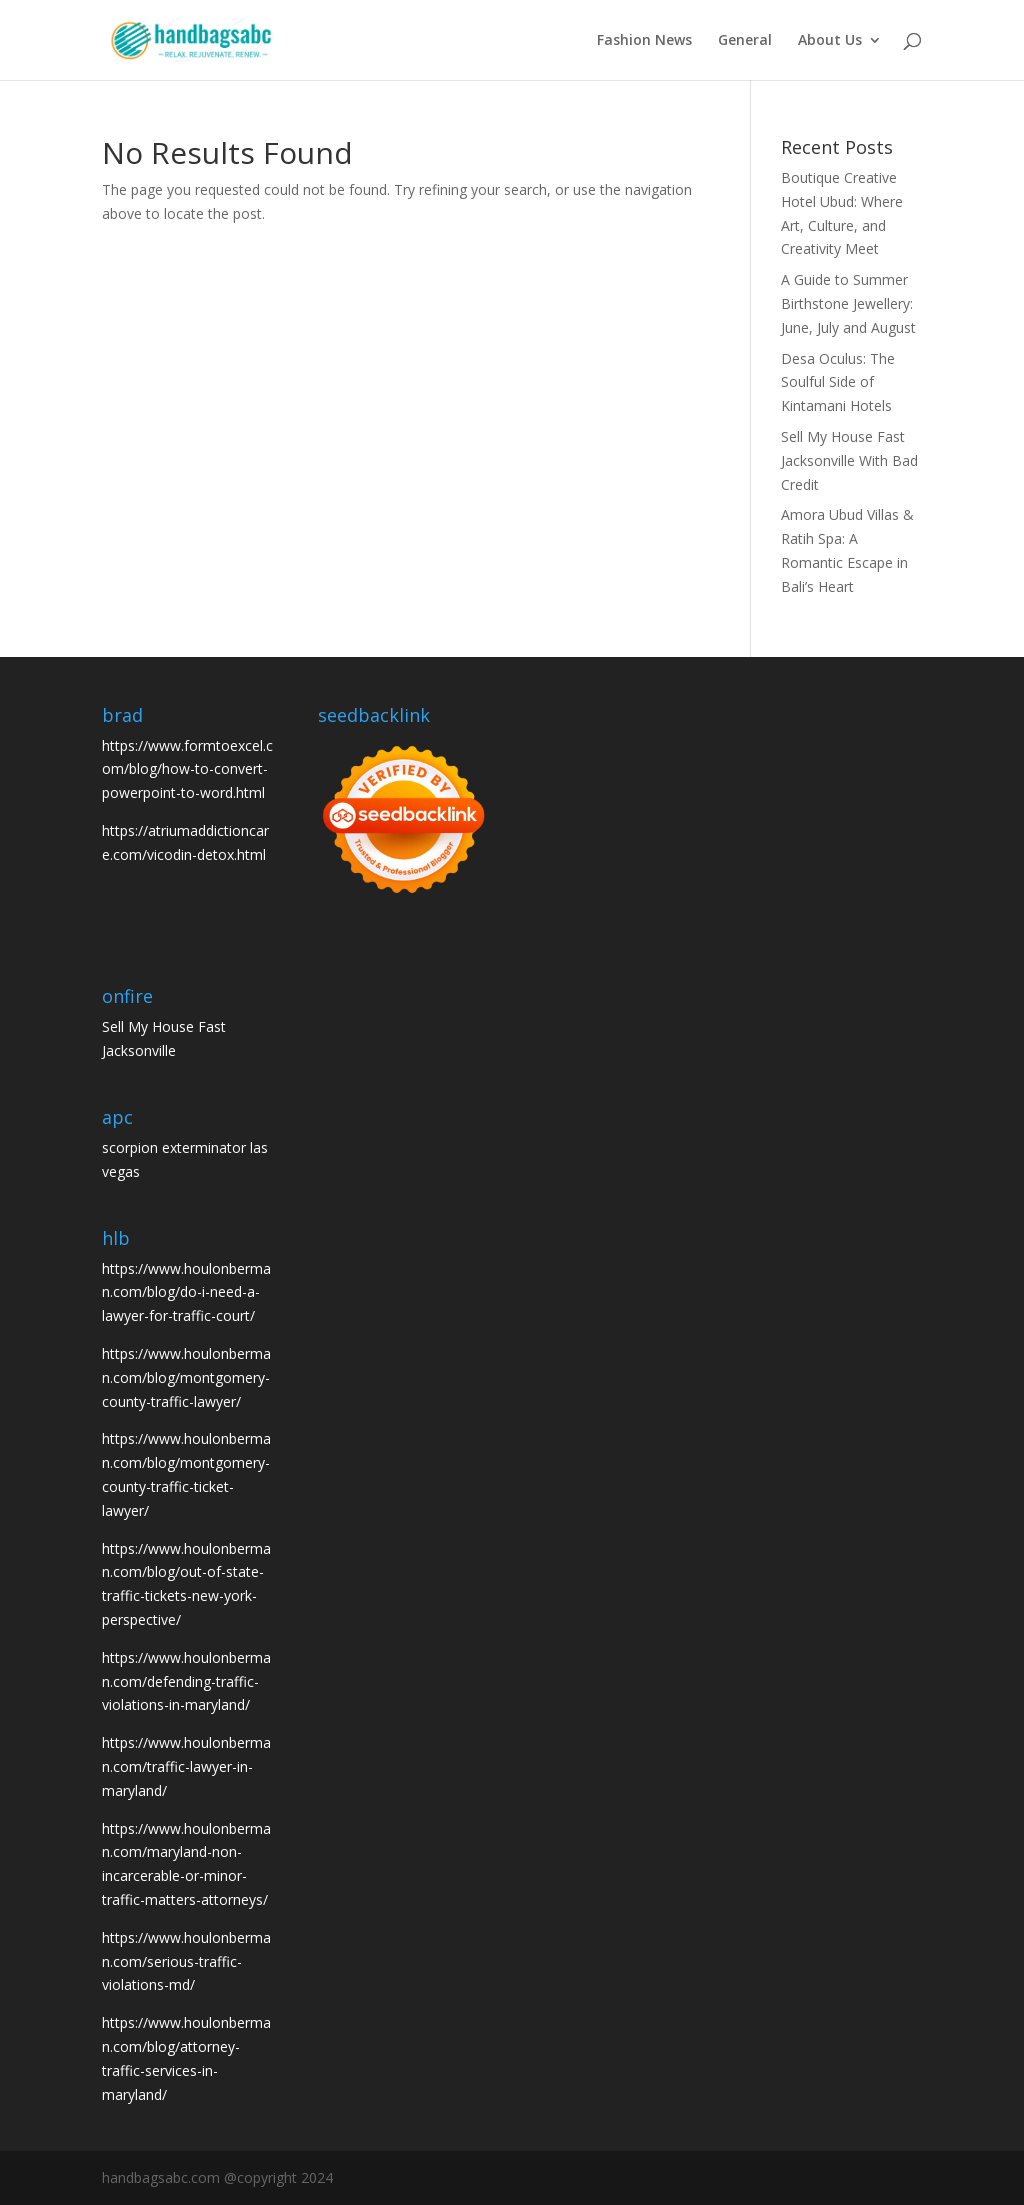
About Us (830, 41)
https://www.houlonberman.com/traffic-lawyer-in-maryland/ (186, 1766)
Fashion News (644, 41)
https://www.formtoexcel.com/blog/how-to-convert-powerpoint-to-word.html (187, 769)
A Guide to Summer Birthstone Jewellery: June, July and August (848, 303)
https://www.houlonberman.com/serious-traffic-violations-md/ (186, 1961)
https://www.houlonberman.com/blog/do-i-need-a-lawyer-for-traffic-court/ (186, 1292)
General (745, 41)
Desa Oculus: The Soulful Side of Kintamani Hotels (838, 382)
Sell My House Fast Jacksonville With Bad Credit (849, 460)
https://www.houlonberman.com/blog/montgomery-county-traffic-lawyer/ (186, 1377)
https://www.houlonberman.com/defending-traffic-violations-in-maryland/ (186, 1681)
